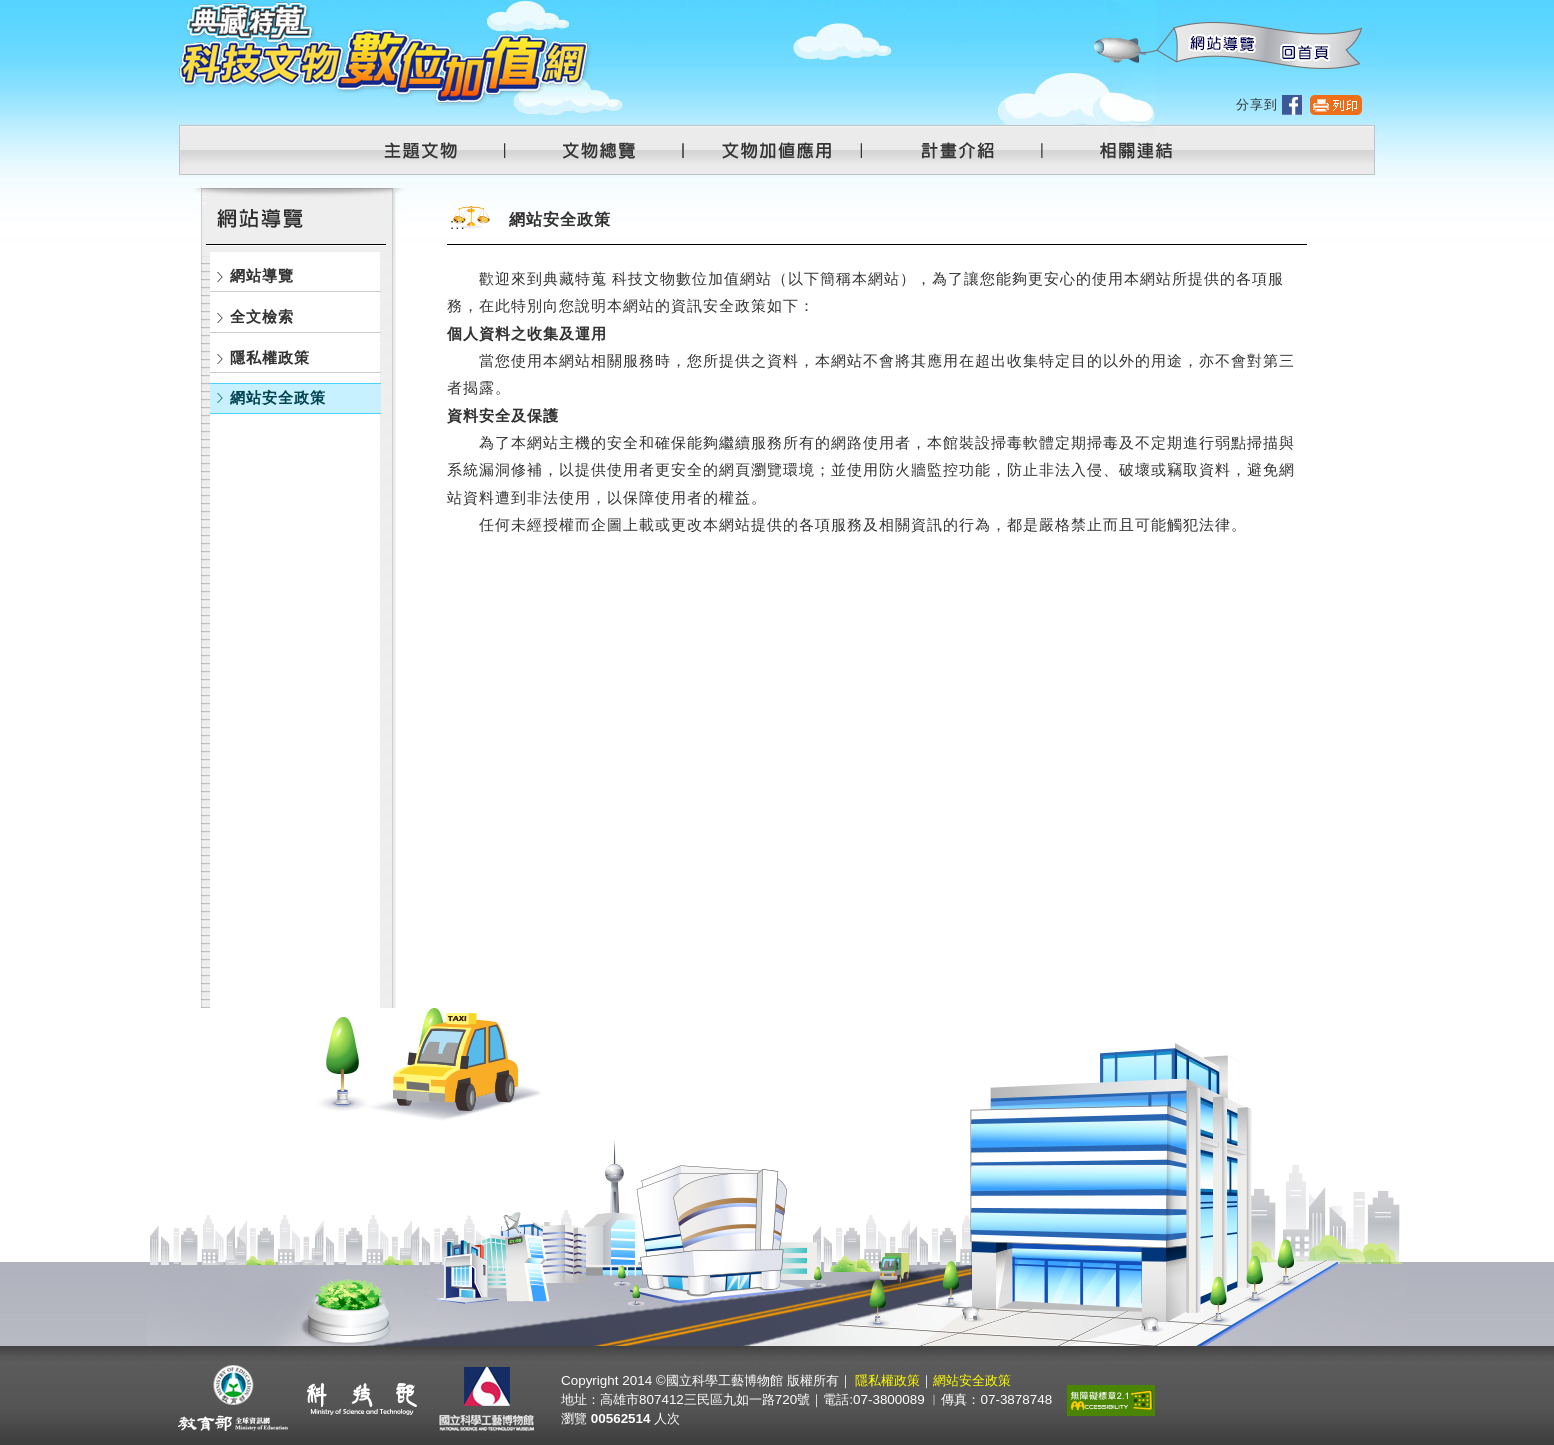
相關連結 (1124, 150)
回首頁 (1304, 46)
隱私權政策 (270, 357)
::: (1093, 10)
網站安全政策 (278, 397)
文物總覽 (609, 150)
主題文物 (433, 150)
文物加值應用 (785, 150)
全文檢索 (262, 316)
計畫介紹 (961, 150)
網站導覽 (1218, 46)
